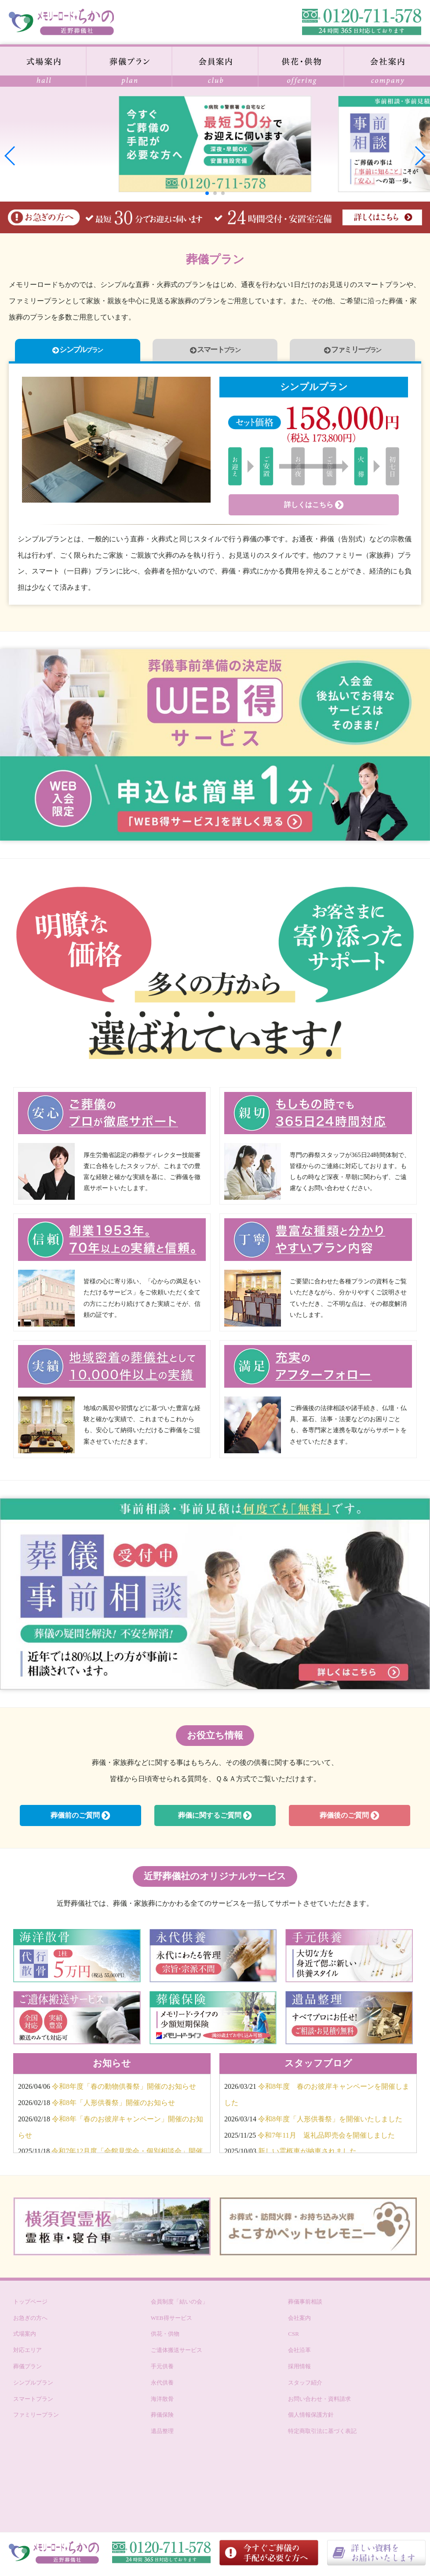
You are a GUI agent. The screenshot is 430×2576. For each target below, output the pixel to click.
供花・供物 (165, 2337)
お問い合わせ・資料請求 (319, 2402)
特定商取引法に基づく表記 (322, 2434)
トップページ (30, 2304)
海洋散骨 (162, 2402)
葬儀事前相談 (305, 2304)
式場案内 (24, 2337)
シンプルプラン (33, 2385)
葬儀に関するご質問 (214, 1818)
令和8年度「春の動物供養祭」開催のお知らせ (124, 2090)
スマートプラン (33, 2402)
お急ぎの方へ (30, 2321)
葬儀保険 (162, 2418)
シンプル (78, 351)
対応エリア (27, 2353)
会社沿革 (299, 2353)
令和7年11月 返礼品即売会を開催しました (326, 2138)
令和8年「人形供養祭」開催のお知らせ (113, 2105)
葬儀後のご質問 (349, 1818)
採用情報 (299, 2369)
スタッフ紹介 (305, 2385)
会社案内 (299, 2321)
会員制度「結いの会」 (179, 2304)
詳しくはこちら (313, 507)
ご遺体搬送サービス (176, 2353)
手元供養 (162, 2369)
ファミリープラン (36, 2418)
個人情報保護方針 (311, 2418)
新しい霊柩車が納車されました (307, 2154)
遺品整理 (162, 2434)
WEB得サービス (171, 2321)
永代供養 (162, 2385)
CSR (293, 2337)
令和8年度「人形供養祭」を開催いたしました (330, 2122)
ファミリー (352, 351)
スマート (215, 351)
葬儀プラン (27, 2369)
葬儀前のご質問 (80, 1818)
